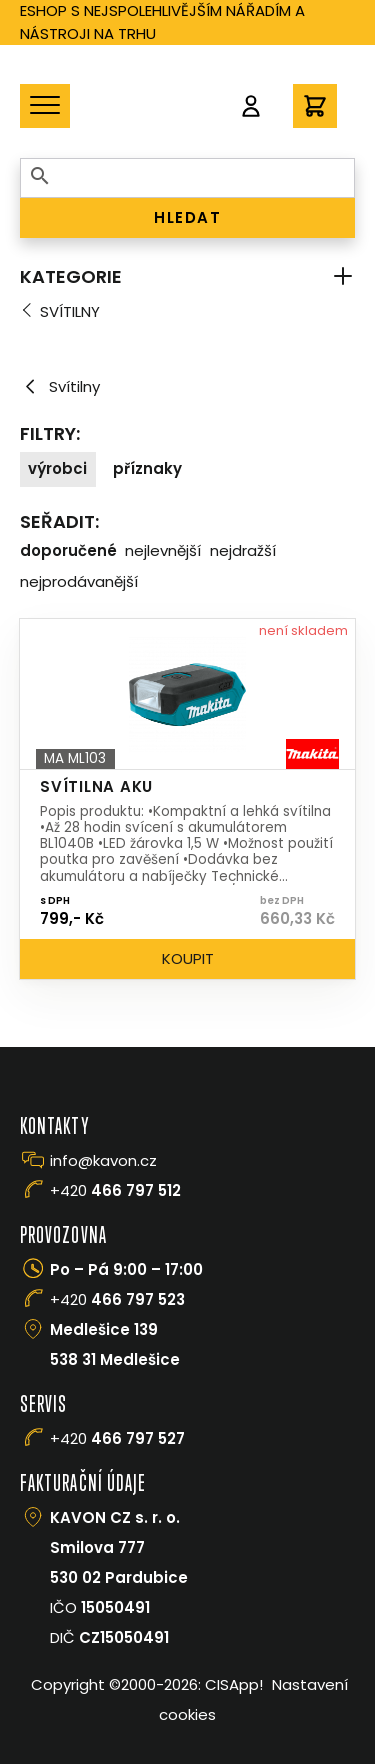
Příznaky (147, 468)
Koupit (188, 958)
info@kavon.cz (103, 1160)
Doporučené (68, 550)
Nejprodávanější (79, 581)
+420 (115, 1190)
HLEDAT (187, 217)
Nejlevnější (163, 550)
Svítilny (70, 311)
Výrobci (57, 468)
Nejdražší (243, 550)
